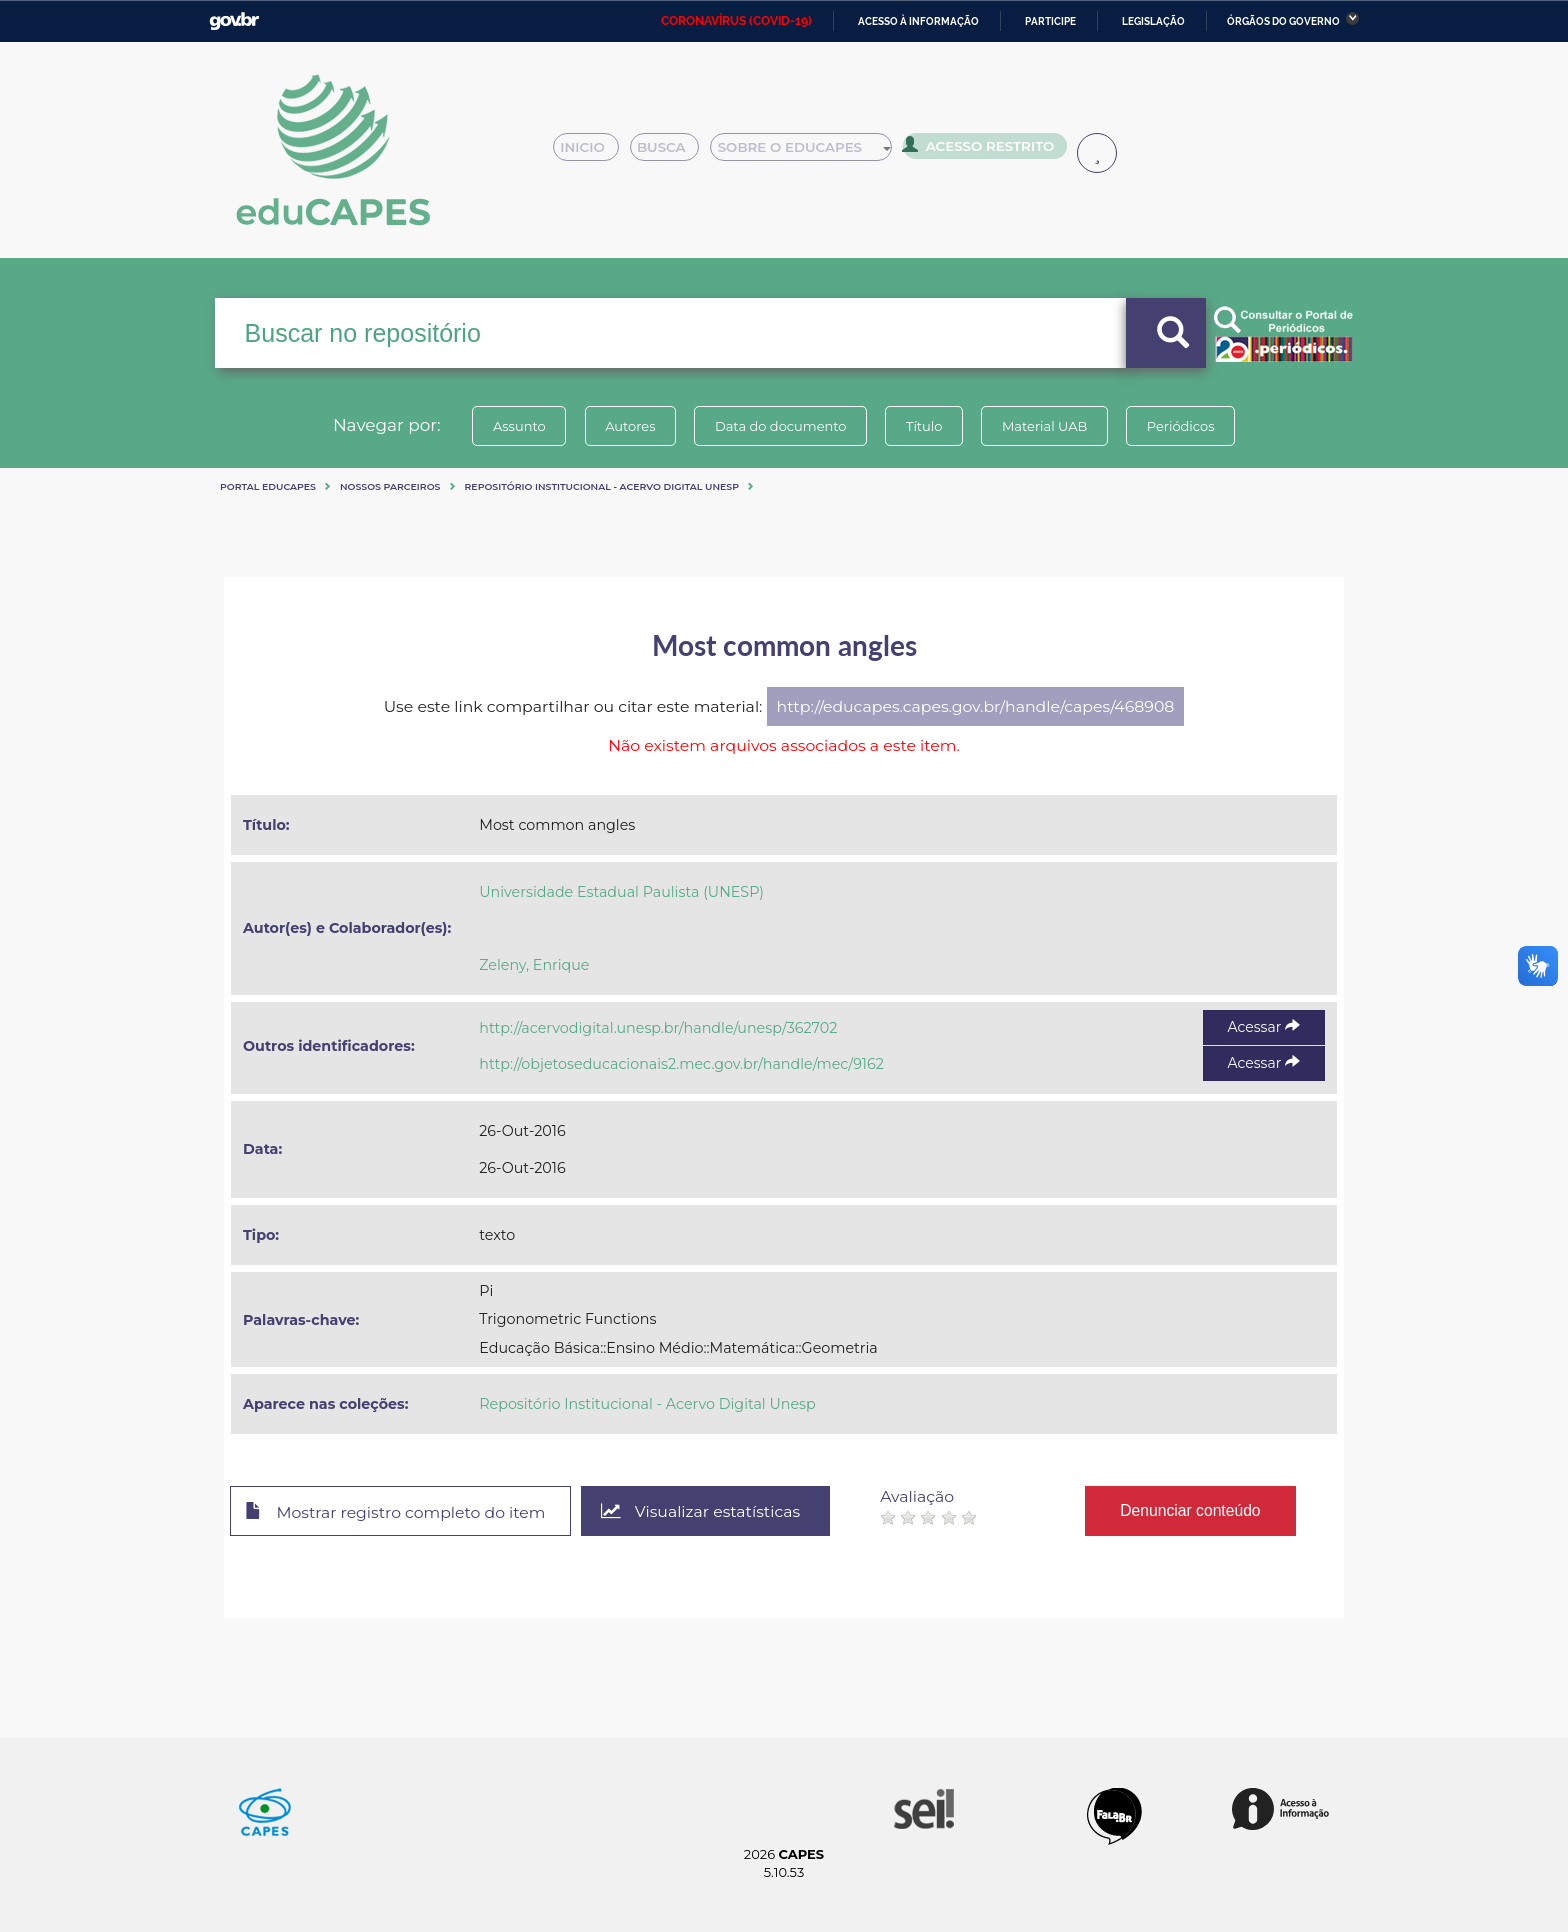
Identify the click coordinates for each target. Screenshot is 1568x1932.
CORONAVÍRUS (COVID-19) (736, 21)
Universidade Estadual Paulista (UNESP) (621, 892)
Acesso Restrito (984, 150)
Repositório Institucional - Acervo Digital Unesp (602, 486)
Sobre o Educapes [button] (810, 152)
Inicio (591, 152)
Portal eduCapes (268, 486)
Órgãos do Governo (1283, 21)
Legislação (1153, 21)
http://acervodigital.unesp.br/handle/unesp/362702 (658, 1028)
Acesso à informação (918, 21)
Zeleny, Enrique (534, 965)
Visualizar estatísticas (703, 1511)
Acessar (1264, 1027)
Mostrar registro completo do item (396, 1512)
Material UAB (1045, 426)
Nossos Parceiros (390, 486)
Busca (672, 152)
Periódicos (1183, 426)
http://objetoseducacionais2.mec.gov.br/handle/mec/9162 (681, 1064)
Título (924, 426)
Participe (1050, 21)
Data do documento (780, 426)
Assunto (517, 426)
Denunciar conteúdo (1193, 1510)
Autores (629, 426)
